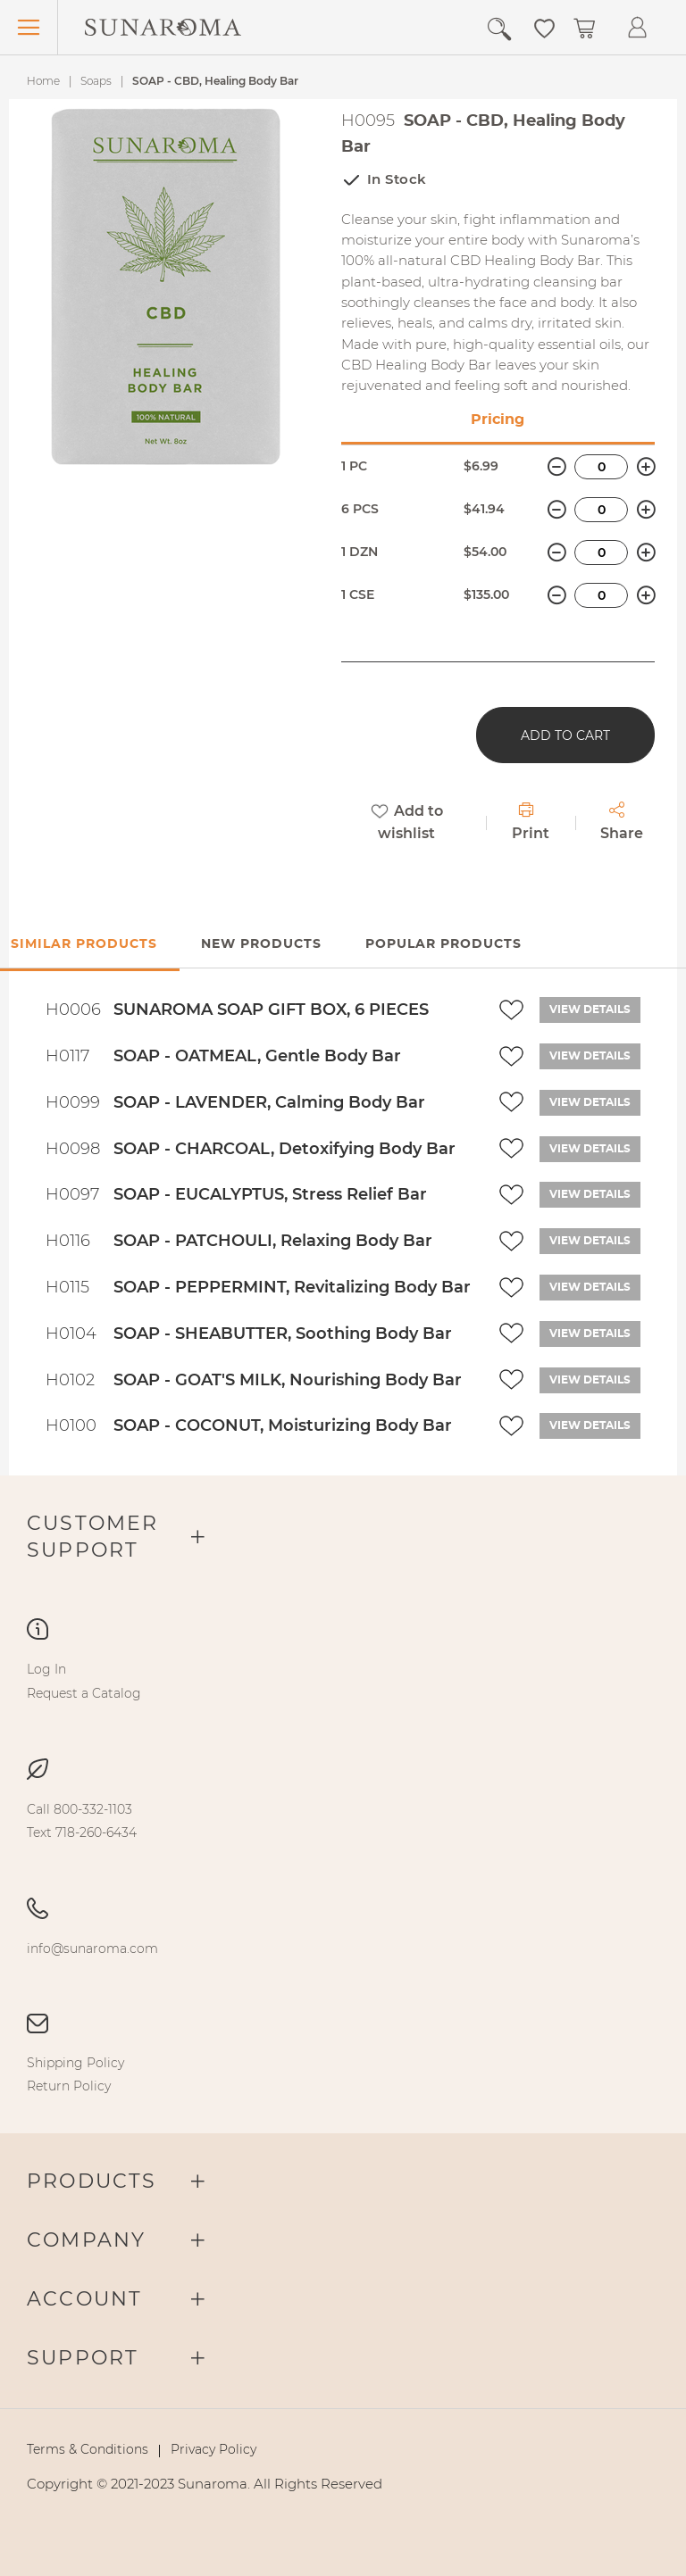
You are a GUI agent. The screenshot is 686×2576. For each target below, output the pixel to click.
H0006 (73, 1009)
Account (84, 2299)
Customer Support (93, 1536)
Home (43, 80)
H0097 (72, 1194)
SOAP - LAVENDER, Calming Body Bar (269, 1102)
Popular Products (443, 944)
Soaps (96, 80)
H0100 (71, 1425)
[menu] (343, 1681)
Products (92, 2181)
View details (590, 1009)
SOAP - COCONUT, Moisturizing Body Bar (282, 1425)
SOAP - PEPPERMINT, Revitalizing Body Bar (292, 1287)
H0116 (68, 1241)
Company (86, 2240)
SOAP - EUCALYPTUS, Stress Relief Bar (270, 1194)
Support (82, 2358)
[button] (544, 27)
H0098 (73, 1149)
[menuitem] (46, 1669)
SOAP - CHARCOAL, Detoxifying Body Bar (284, 1149)
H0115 (67, 1287)
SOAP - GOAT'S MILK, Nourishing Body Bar (287, 1380)
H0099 (73, 1102)
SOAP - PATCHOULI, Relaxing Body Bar (272, 1241)
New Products (261, 944)
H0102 (70, 1380)
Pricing (497, 419)
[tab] (261, 944)
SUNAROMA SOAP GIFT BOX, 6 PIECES (271, 1009)
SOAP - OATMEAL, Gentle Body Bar (257, 1056)
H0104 (71, 1333)
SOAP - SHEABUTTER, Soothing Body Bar (282, 1333)
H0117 (67, 1056)
